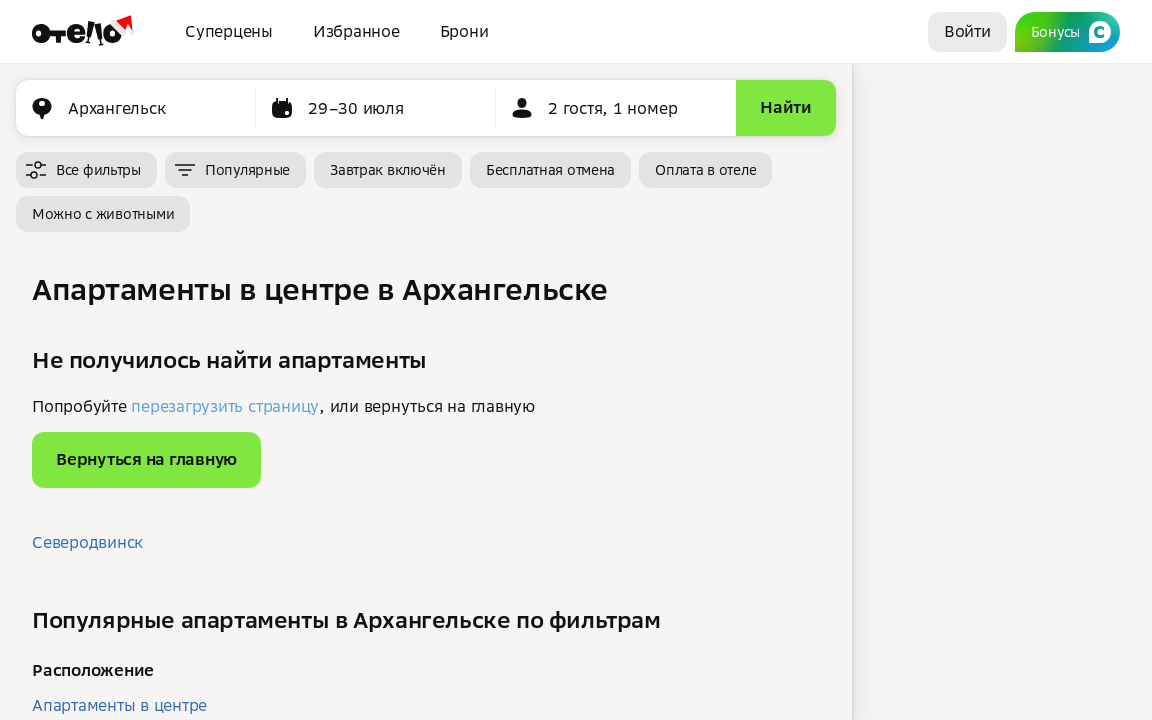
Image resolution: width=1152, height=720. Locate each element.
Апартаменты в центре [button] (119, 705)
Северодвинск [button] (87, 542)
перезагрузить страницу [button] (225, 406)
